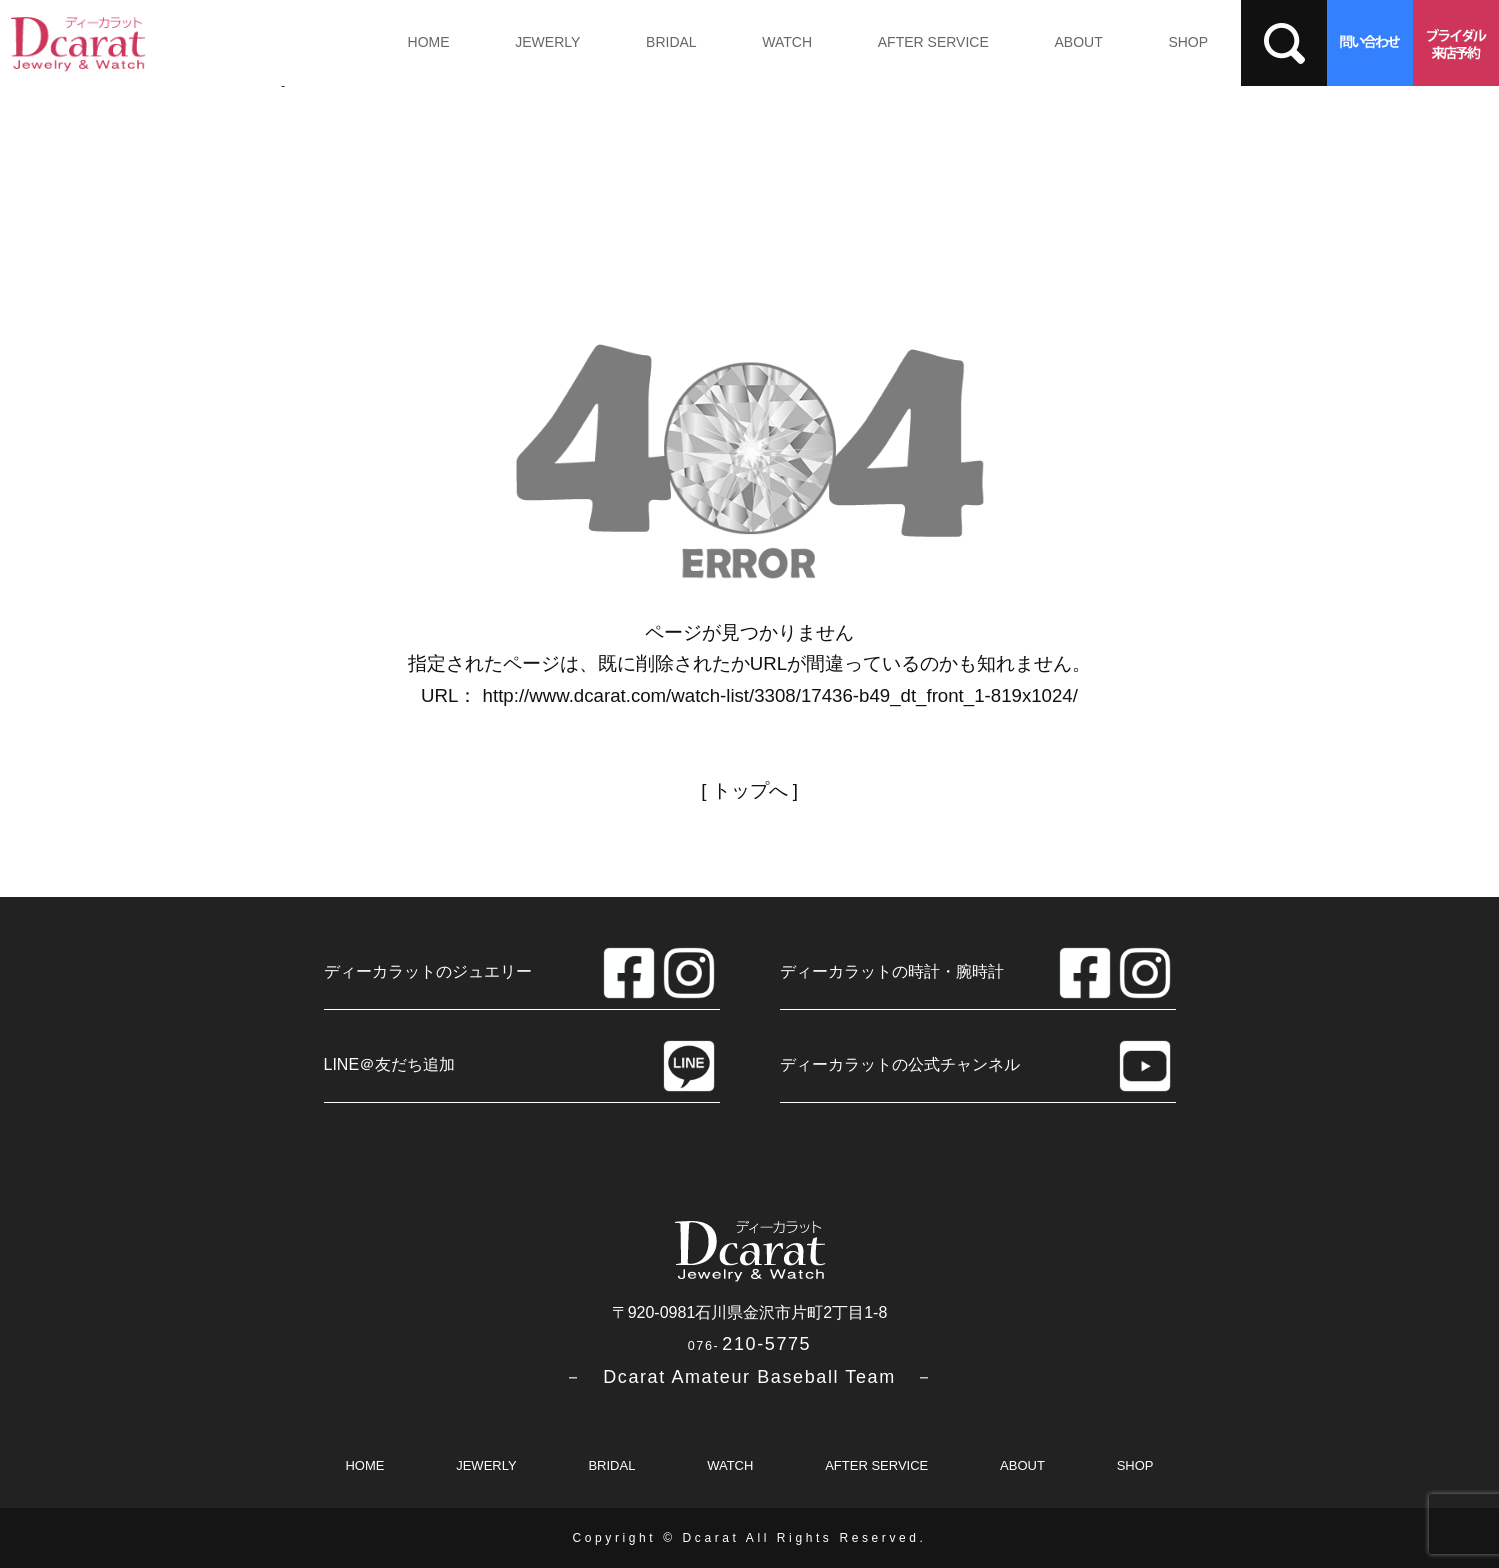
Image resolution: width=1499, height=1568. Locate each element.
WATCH (787, 42)
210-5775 (749, 1344)
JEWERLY (547, 42)
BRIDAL (671, 42)
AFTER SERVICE (933, 42)
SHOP (1188, 42)
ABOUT (1078, 42)
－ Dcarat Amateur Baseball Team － (749, 1377)
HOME (429, 42)
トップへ (750, 790)
